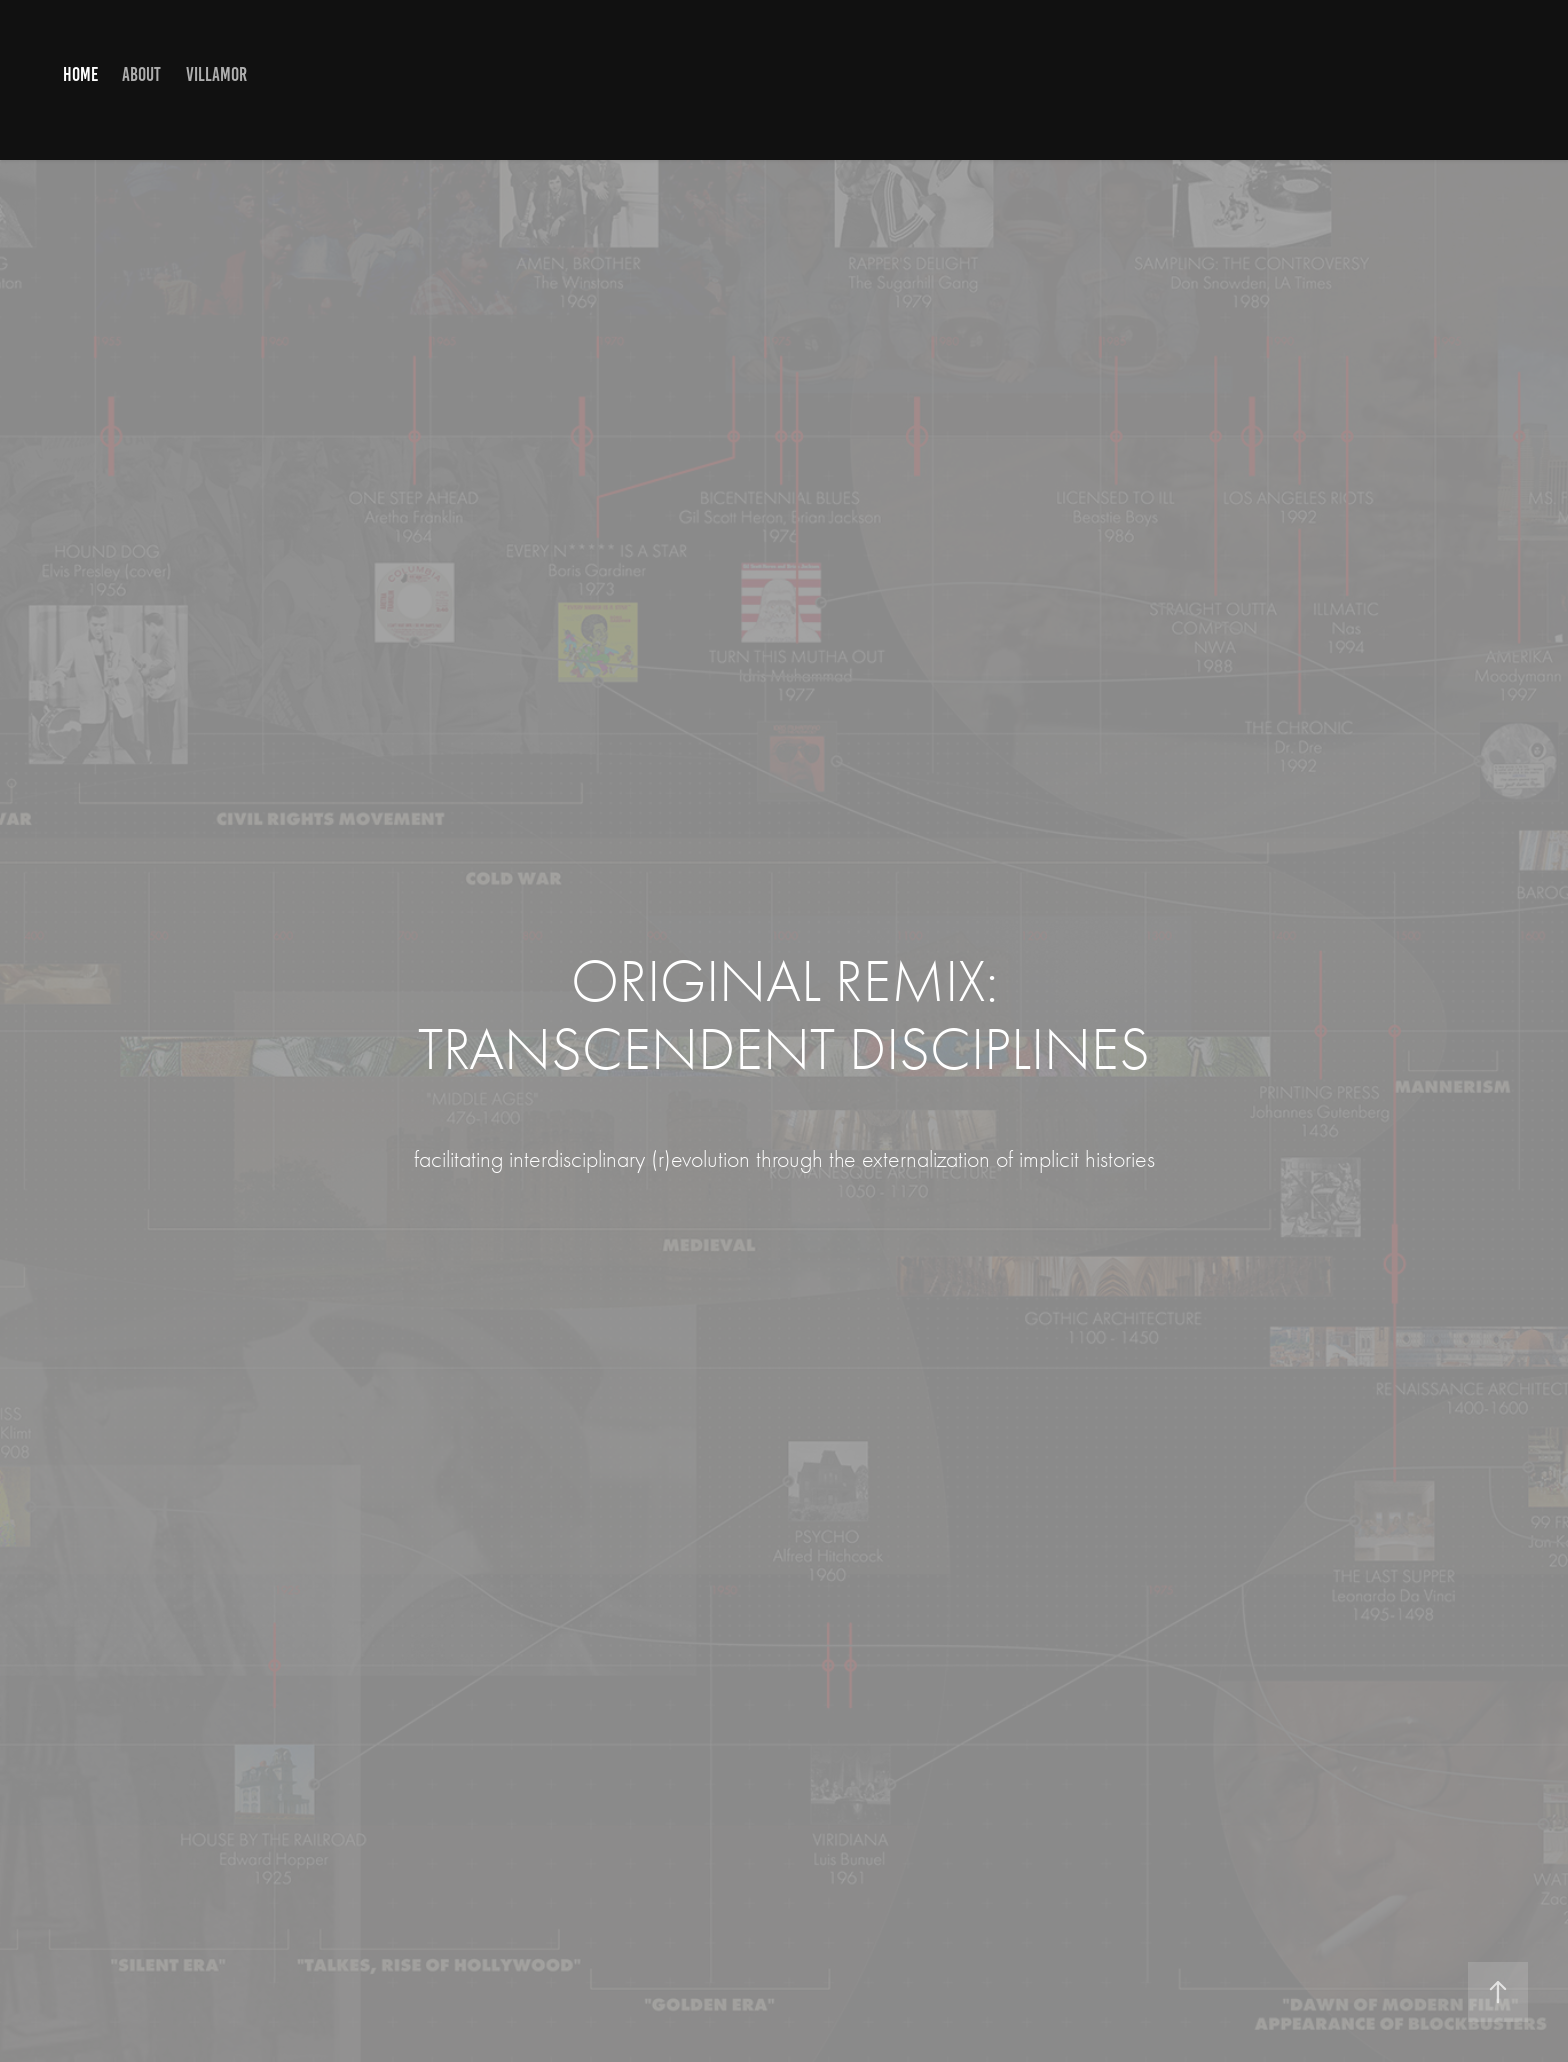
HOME (80, 74)
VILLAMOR (216, 74)
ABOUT (141, 74)
